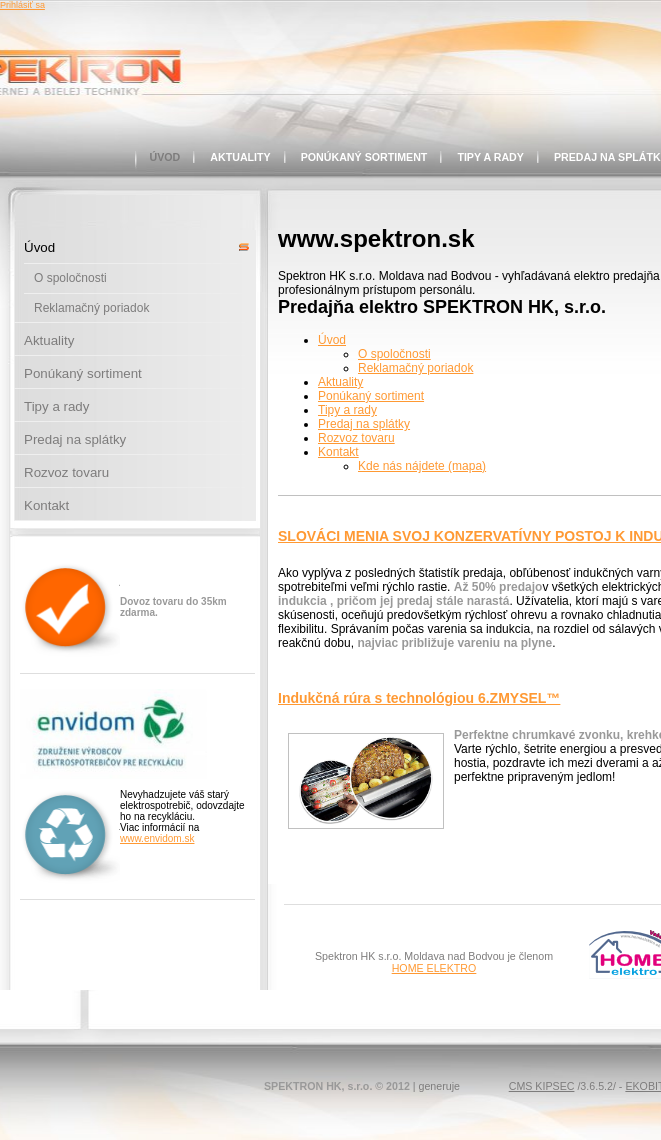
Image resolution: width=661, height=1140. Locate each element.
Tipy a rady (490, 157)
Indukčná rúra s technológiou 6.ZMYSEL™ (419, 698)
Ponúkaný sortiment (364, 157)
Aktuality (240, 157)
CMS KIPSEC (542, 1086)
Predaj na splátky (75, 439)
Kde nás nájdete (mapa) (422, 466)
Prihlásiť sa (22, 5)
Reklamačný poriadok (91, 308)
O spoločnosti (70, 278)
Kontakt (46, 505)
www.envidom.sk (157, 838)
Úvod (165, 157)
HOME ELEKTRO (434, 968)
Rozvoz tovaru (66, 472)
